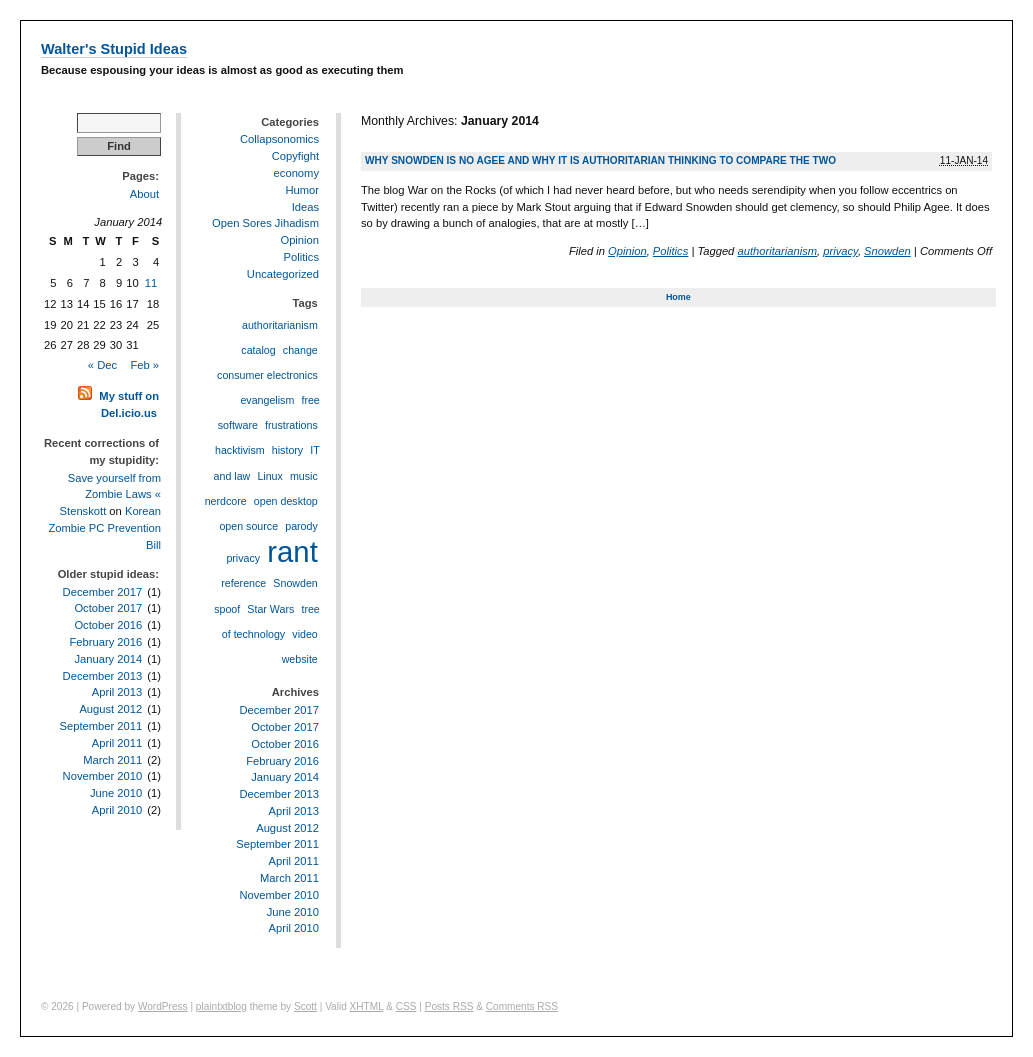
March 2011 (112, 760)
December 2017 (103, 592)
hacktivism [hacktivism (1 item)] (240, 450)
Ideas (305, 207)
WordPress (163, 1006)
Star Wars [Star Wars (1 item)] (270, 609)
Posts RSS (449, 1006)
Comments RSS (522, 1006)
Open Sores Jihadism (265, 223)
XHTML (367, 1006)
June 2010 (116, 793)
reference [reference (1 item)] (243, 583)
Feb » (144, 365)
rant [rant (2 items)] (292, 551)
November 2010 (103, 776)
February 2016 (105, 642)
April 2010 (117, 810)
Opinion (627, 251)
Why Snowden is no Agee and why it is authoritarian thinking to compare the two (600, 160)
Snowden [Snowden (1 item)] (295, 583)
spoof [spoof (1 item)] (227, 609)
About (144, 194)
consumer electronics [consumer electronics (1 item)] (267, 375)
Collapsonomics (279, 139)
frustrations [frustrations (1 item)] (291, 425)
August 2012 (110, 709)
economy (296, 173)
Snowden (887, 251)
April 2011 (117, 743)
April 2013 (117, 692)
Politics (670, 251)
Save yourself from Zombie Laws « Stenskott (110, 495)
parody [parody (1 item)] (301, 526)
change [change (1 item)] (300, 350)
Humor (302, 190)
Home (678, 297)
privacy (840, 251)
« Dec (102, 365)
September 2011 (100, 726)
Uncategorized (283, 274)
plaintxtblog (221, 1006)
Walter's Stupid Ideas (114, 49)
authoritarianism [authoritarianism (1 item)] (280, 325)
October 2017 (108, 608)
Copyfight (295, 156)
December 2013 (103, 676)
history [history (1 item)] (287, 450)
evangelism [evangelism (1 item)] (267, 400)
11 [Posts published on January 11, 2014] (151, 283)
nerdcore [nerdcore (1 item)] (226, 501)
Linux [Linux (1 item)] (269, 476)
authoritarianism (777, 251)
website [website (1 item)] (300, 659)
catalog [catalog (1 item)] (258, 350)
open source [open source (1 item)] (248, 526)
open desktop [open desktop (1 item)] (286, 501)
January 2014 (108, 659)
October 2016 (108, 625)
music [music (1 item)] (304, 476)
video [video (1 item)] (304, 634)
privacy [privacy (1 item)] (243, 558)
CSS (406, 1006)
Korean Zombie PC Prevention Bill (104, 528)
